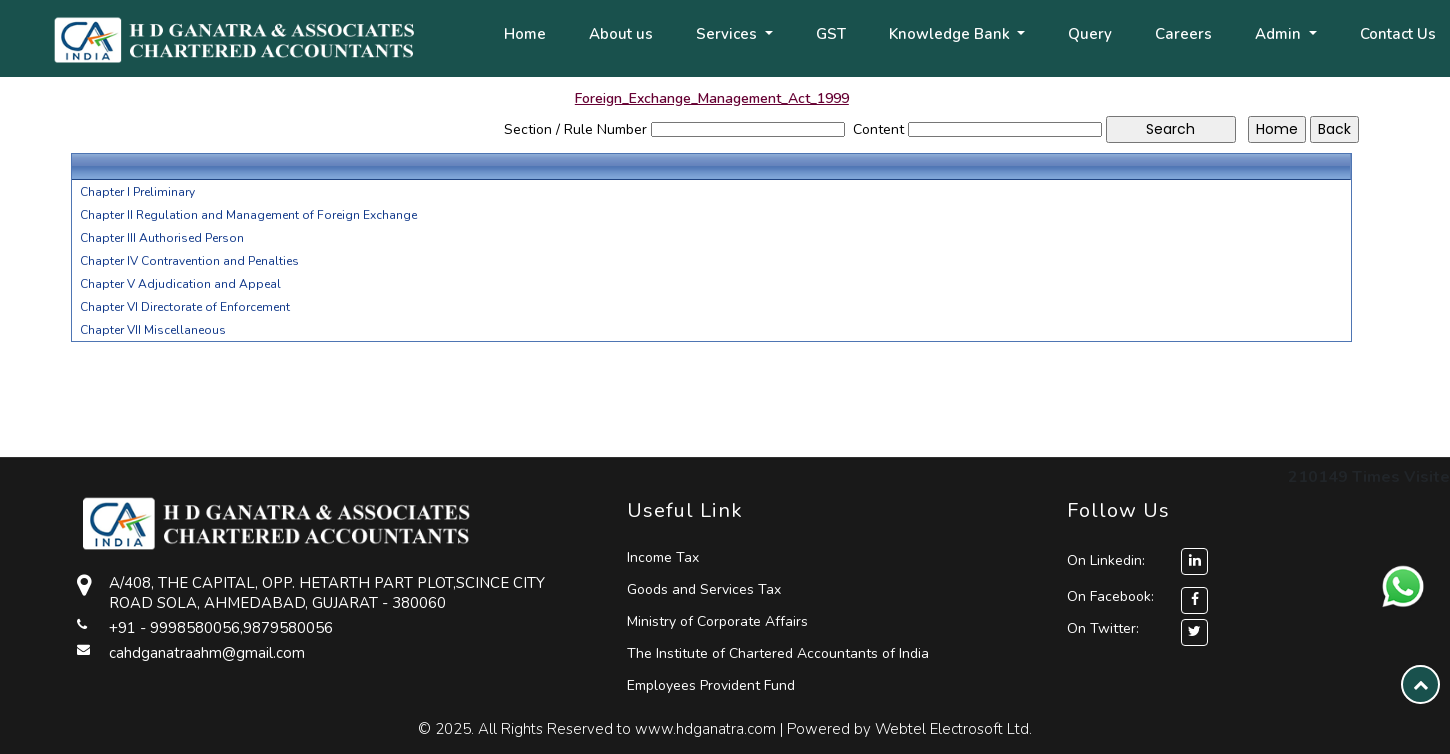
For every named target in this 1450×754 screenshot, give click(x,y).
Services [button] (728, 34)
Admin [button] (1280, 34)
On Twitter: (1103, 628)
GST (831, 34)
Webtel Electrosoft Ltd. (953, 729)
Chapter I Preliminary (137, 192)
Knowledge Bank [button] (951, 34)
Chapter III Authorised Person (162, 238)
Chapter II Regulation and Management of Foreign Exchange (248, 215)
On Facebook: (1110, 596)
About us (621, 34)
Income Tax (663, 557)
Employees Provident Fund (711, 685)
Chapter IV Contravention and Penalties (189, 261)
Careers (1183, 34)
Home (525, 34)
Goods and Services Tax (704, 589)
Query (1090, 34)
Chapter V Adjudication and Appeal (180, 284)
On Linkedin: (1137, 560)
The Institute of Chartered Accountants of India (778, 653)
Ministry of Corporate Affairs (717, 621)
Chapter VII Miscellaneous (153, 330)
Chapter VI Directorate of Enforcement (185, 307)
